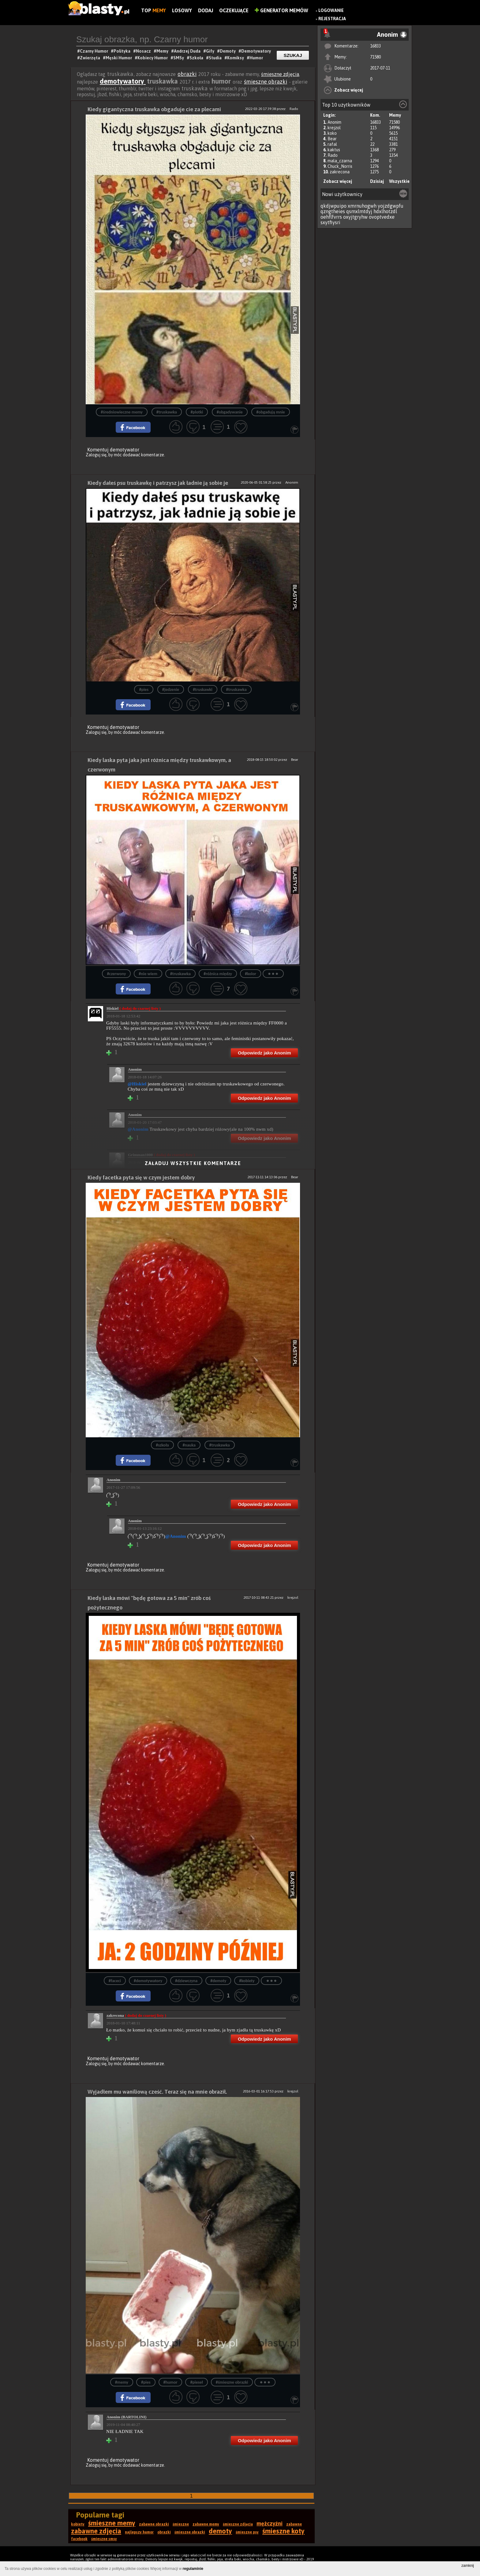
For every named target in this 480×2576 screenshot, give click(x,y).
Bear (332, 138)
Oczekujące (234, 10)
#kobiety (246, 1980)
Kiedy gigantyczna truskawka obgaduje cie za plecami (154, 109)
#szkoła (162, 1445)
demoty (220, 2531)
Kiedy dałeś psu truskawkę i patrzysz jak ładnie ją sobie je (158, 483)
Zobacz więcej (348, 90)
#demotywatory (148, 1980)
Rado (333, 155)
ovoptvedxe (382, 217)
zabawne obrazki (154, 2524)
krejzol (334, 127)
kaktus (334, 149)
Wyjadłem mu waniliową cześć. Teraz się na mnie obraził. (157, 2091)
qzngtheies (333, 211)
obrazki (187, 74)
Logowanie (331, 10)
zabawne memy (206, 2524)
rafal (332, 144)
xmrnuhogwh (362, 206)
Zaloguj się (96, 454)
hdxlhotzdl (385, 211)
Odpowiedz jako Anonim (264, 1052)
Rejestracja (332, 18)
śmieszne (181, 2524)
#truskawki (202, 689)
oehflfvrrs (331, 217)
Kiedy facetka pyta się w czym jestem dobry (141, 1177)
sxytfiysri (330, 222)
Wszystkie (399, 181)
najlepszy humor (139, 2532)
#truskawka (166, 412)
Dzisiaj (377, 181)
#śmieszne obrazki (232, 2382)
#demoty (218, 1980)
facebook (79, 2539)
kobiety (77, 2524)
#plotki (197, 412)
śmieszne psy (247, 2532)
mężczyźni (270, 2523)
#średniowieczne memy (122, 412)
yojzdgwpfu (390, 206)
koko (332, 133)
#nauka (188, 1445)
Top (153, 10)
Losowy (182, 10)
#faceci (115, 1980)
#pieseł (196, 2382)
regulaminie (193, 2569)
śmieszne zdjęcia (280, 74)
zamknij (467, 2565)
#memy (121, 2382)
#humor (170, 2382)
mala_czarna (340, 160)
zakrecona (340, 171)
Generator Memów (281, 10)
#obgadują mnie (270, 412)
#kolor (250, 973)
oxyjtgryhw (355, 217)
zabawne (294, 2524)
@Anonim (175, 1536)
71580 (375, 57)
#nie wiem (148, 973)
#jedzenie (170, 689)
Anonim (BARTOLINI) (126, 2417)
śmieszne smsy (104, 2539)
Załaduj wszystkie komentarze (193, 1163)
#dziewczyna (186, 1980)
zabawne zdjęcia (96, 2531)
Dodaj (205, 10)
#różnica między (218, 973)
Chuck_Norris (340, 166)
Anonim (334, 122)
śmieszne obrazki (265, 81)
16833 (375, 45)
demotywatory (123, 81)
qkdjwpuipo (334, 206)
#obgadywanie (230, 412)
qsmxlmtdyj (359, 211)
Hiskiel (134, 1008)
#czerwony (116, 973)
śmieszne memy (111, 2523)
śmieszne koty (283, 2531)
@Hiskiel (137, 1083)
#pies (143, 689)
